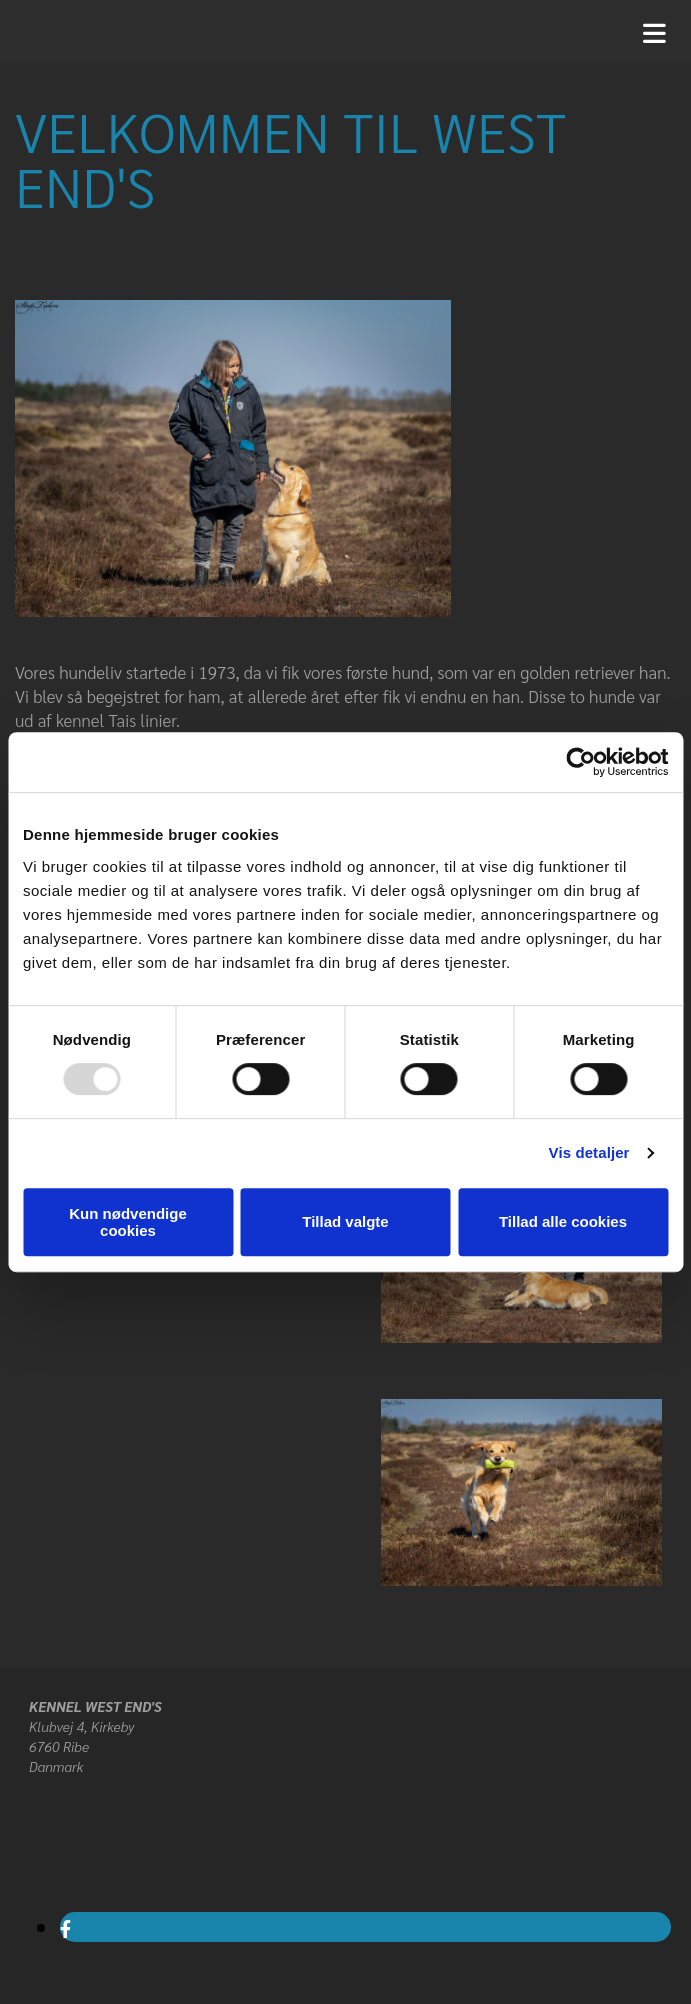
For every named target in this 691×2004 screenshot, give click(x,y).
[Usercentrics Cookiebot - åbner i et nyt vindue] (580, 762)
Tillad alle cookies (563, 1221)
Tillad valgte (345, 1221)
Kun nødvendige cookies (128, 1222)
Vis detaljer (589, 1152)
